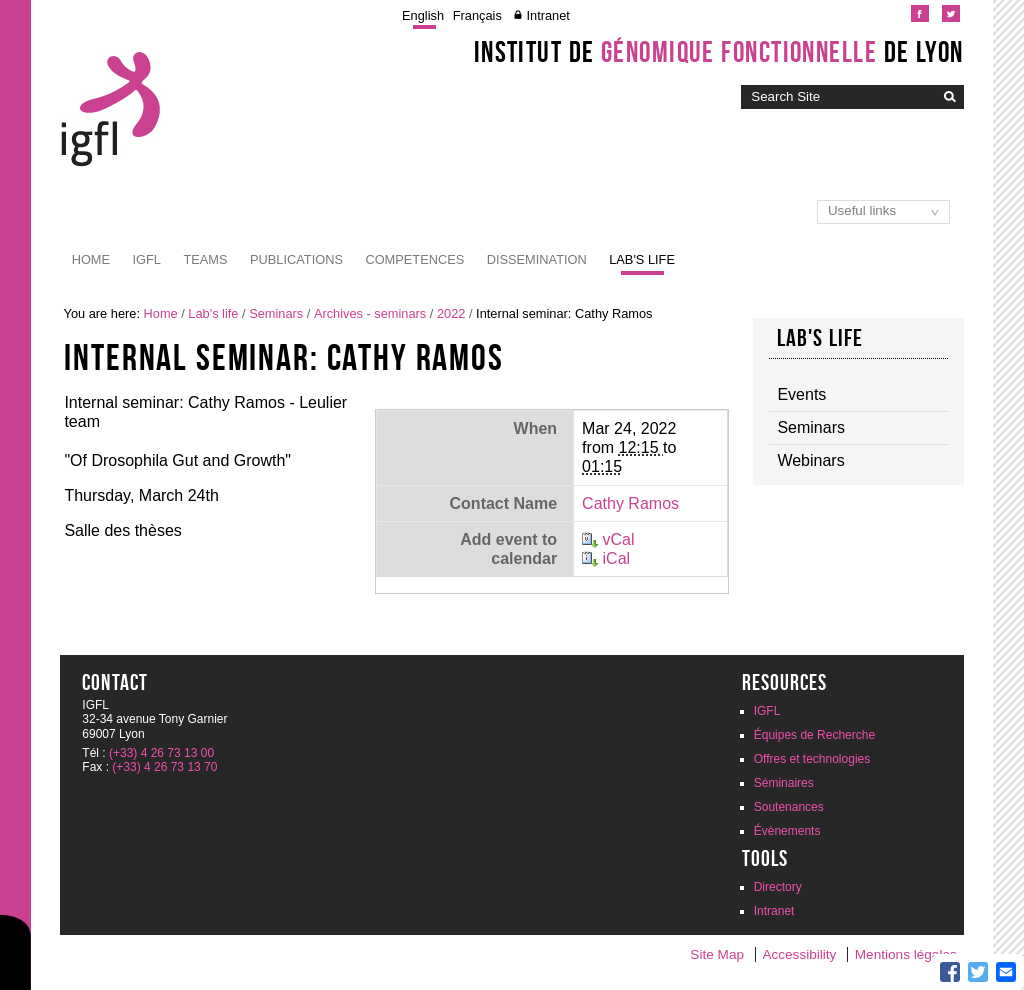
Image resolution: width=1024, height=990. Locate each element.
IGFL (147, 259)
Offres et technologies (812, 759)
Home (91, 259)
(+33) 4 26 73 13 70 (164, 767)
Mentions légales (906, 954)
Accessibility (799, 954)
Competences (414, 259)
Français (477, 15)
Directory (778, 887)
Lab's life (642, 259)
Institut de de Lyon (719, 52)
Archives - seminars (370, 313)
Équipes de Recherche (814, 735)
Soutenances (789, 807)
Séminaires (784, 783)
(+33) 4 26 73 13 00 (161, 753)
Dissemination (537, 259)
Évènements (787, 831)
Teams (205, 259)
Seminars (276, 313)
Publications (296, 259)
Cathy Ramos (630, 503)
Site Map (717, 954)
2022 (451, 313)
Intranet (547, 15)
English (423, 15)
